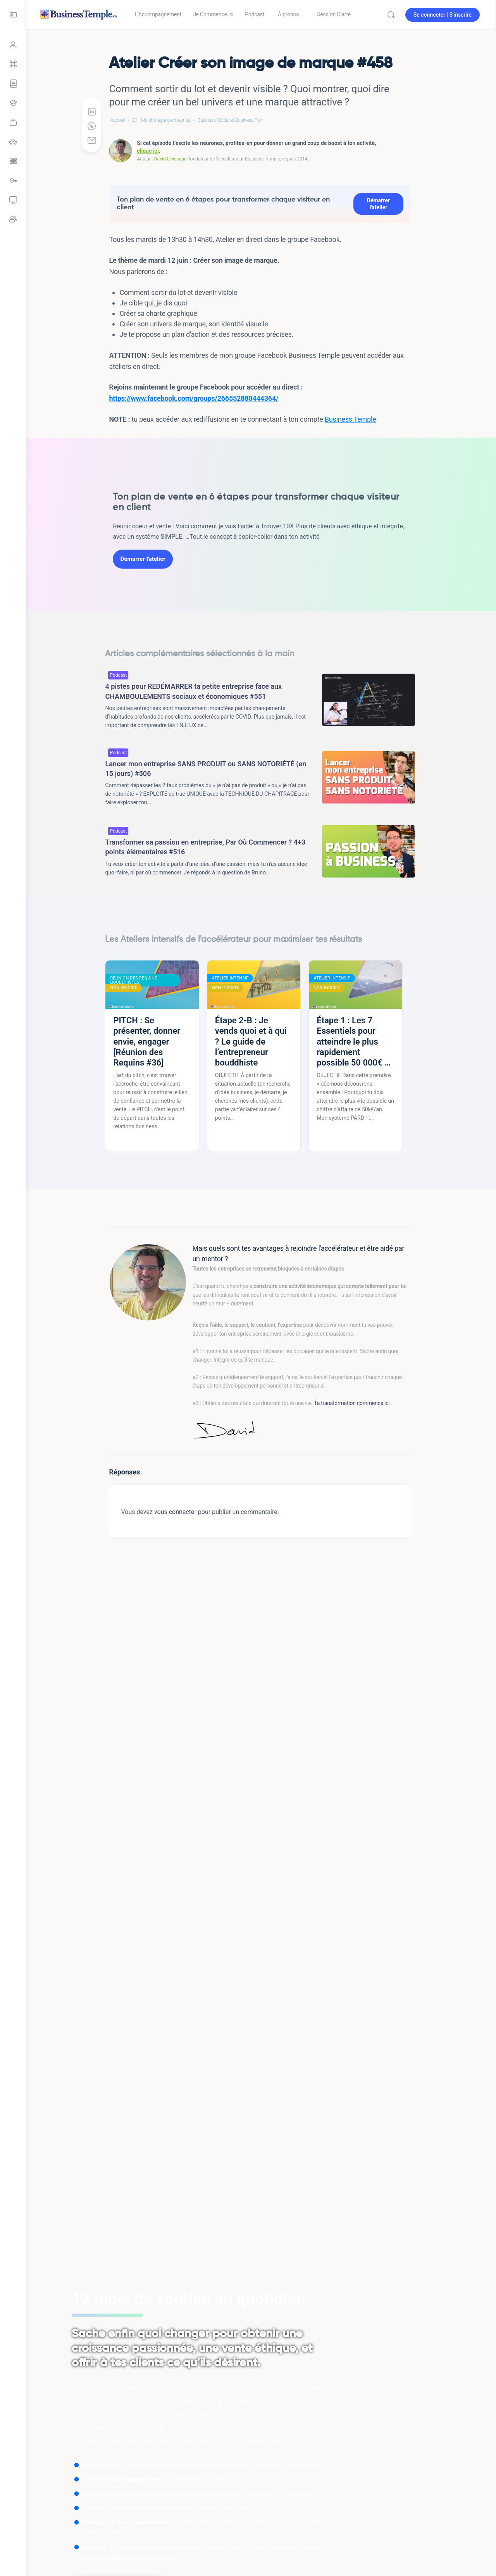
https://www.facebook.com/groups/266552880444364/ (194, 398)
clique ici (149, 151)
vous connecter (176, 1512)
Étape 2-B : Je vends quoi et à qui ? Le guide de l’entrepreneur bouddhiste (252, 1041)
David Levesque (171, 159)
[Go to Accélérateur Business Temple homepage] (80, 13)
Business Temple (351, 419)
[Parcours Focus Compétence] (13, 83)
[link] (13, 122)
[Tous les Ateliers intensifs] (13, 103)
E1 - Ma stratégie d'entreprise (162, 120)
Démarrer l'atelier (379, 203)
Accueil (119, 120)
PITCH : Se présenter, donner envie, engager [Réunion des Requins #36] (147, 1041)
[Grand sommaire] (13, 64)
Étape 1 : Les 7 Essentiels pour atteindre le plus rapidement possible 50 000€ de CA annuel (356, 1042)
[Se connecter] (13, 45)
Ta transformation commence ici (353, 1403)
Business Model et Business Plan (231, 120)
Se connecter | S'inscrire (443, 15)
